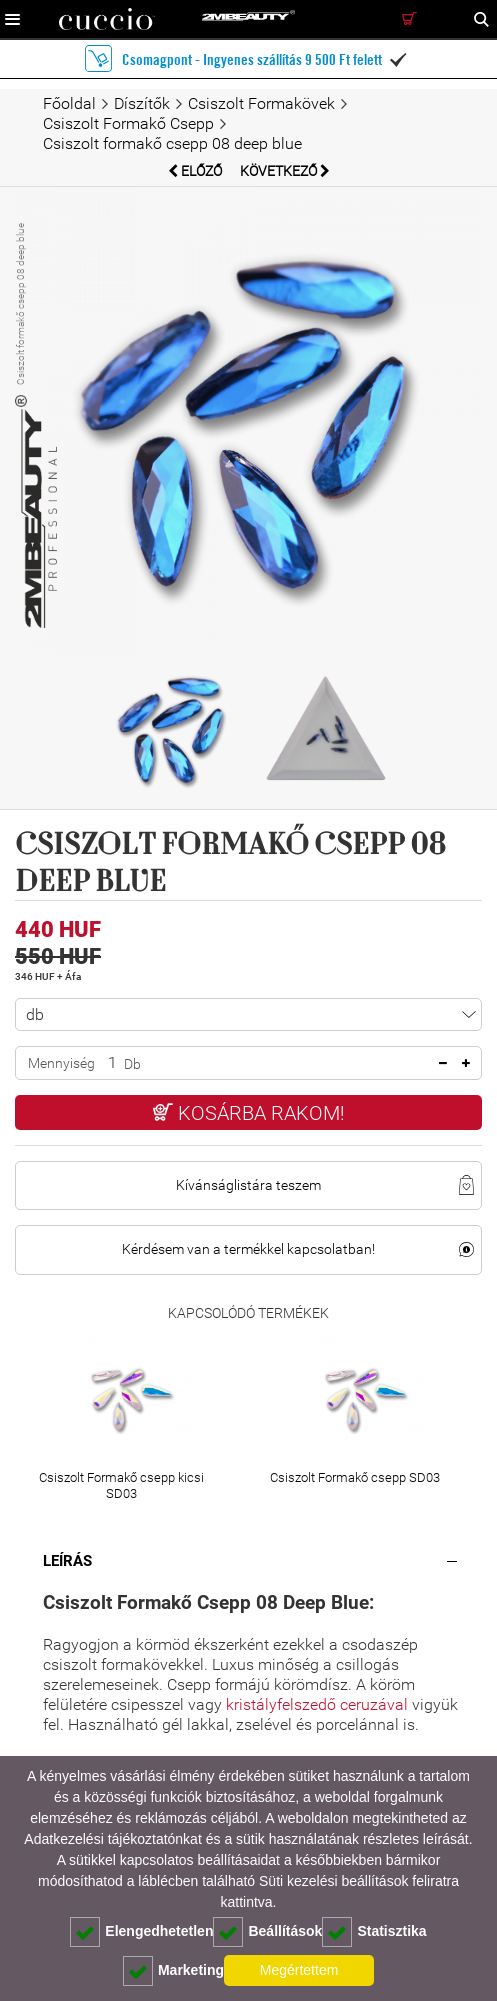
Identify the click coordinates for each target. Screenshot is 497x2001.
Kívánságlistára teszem (248, 1185)
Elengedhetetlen (141, 1932)
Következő (285, 171)
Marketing (173, 1971)
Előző (196, 171)
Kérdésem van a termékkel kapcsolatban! (248, 1249)
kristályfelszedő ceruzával (319, 1704)
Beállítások (267, 1932)
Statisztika (374, 1932)
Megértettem (299, 1970)
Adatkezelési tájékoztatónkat (112, 1839)
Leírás (67, 1561)
